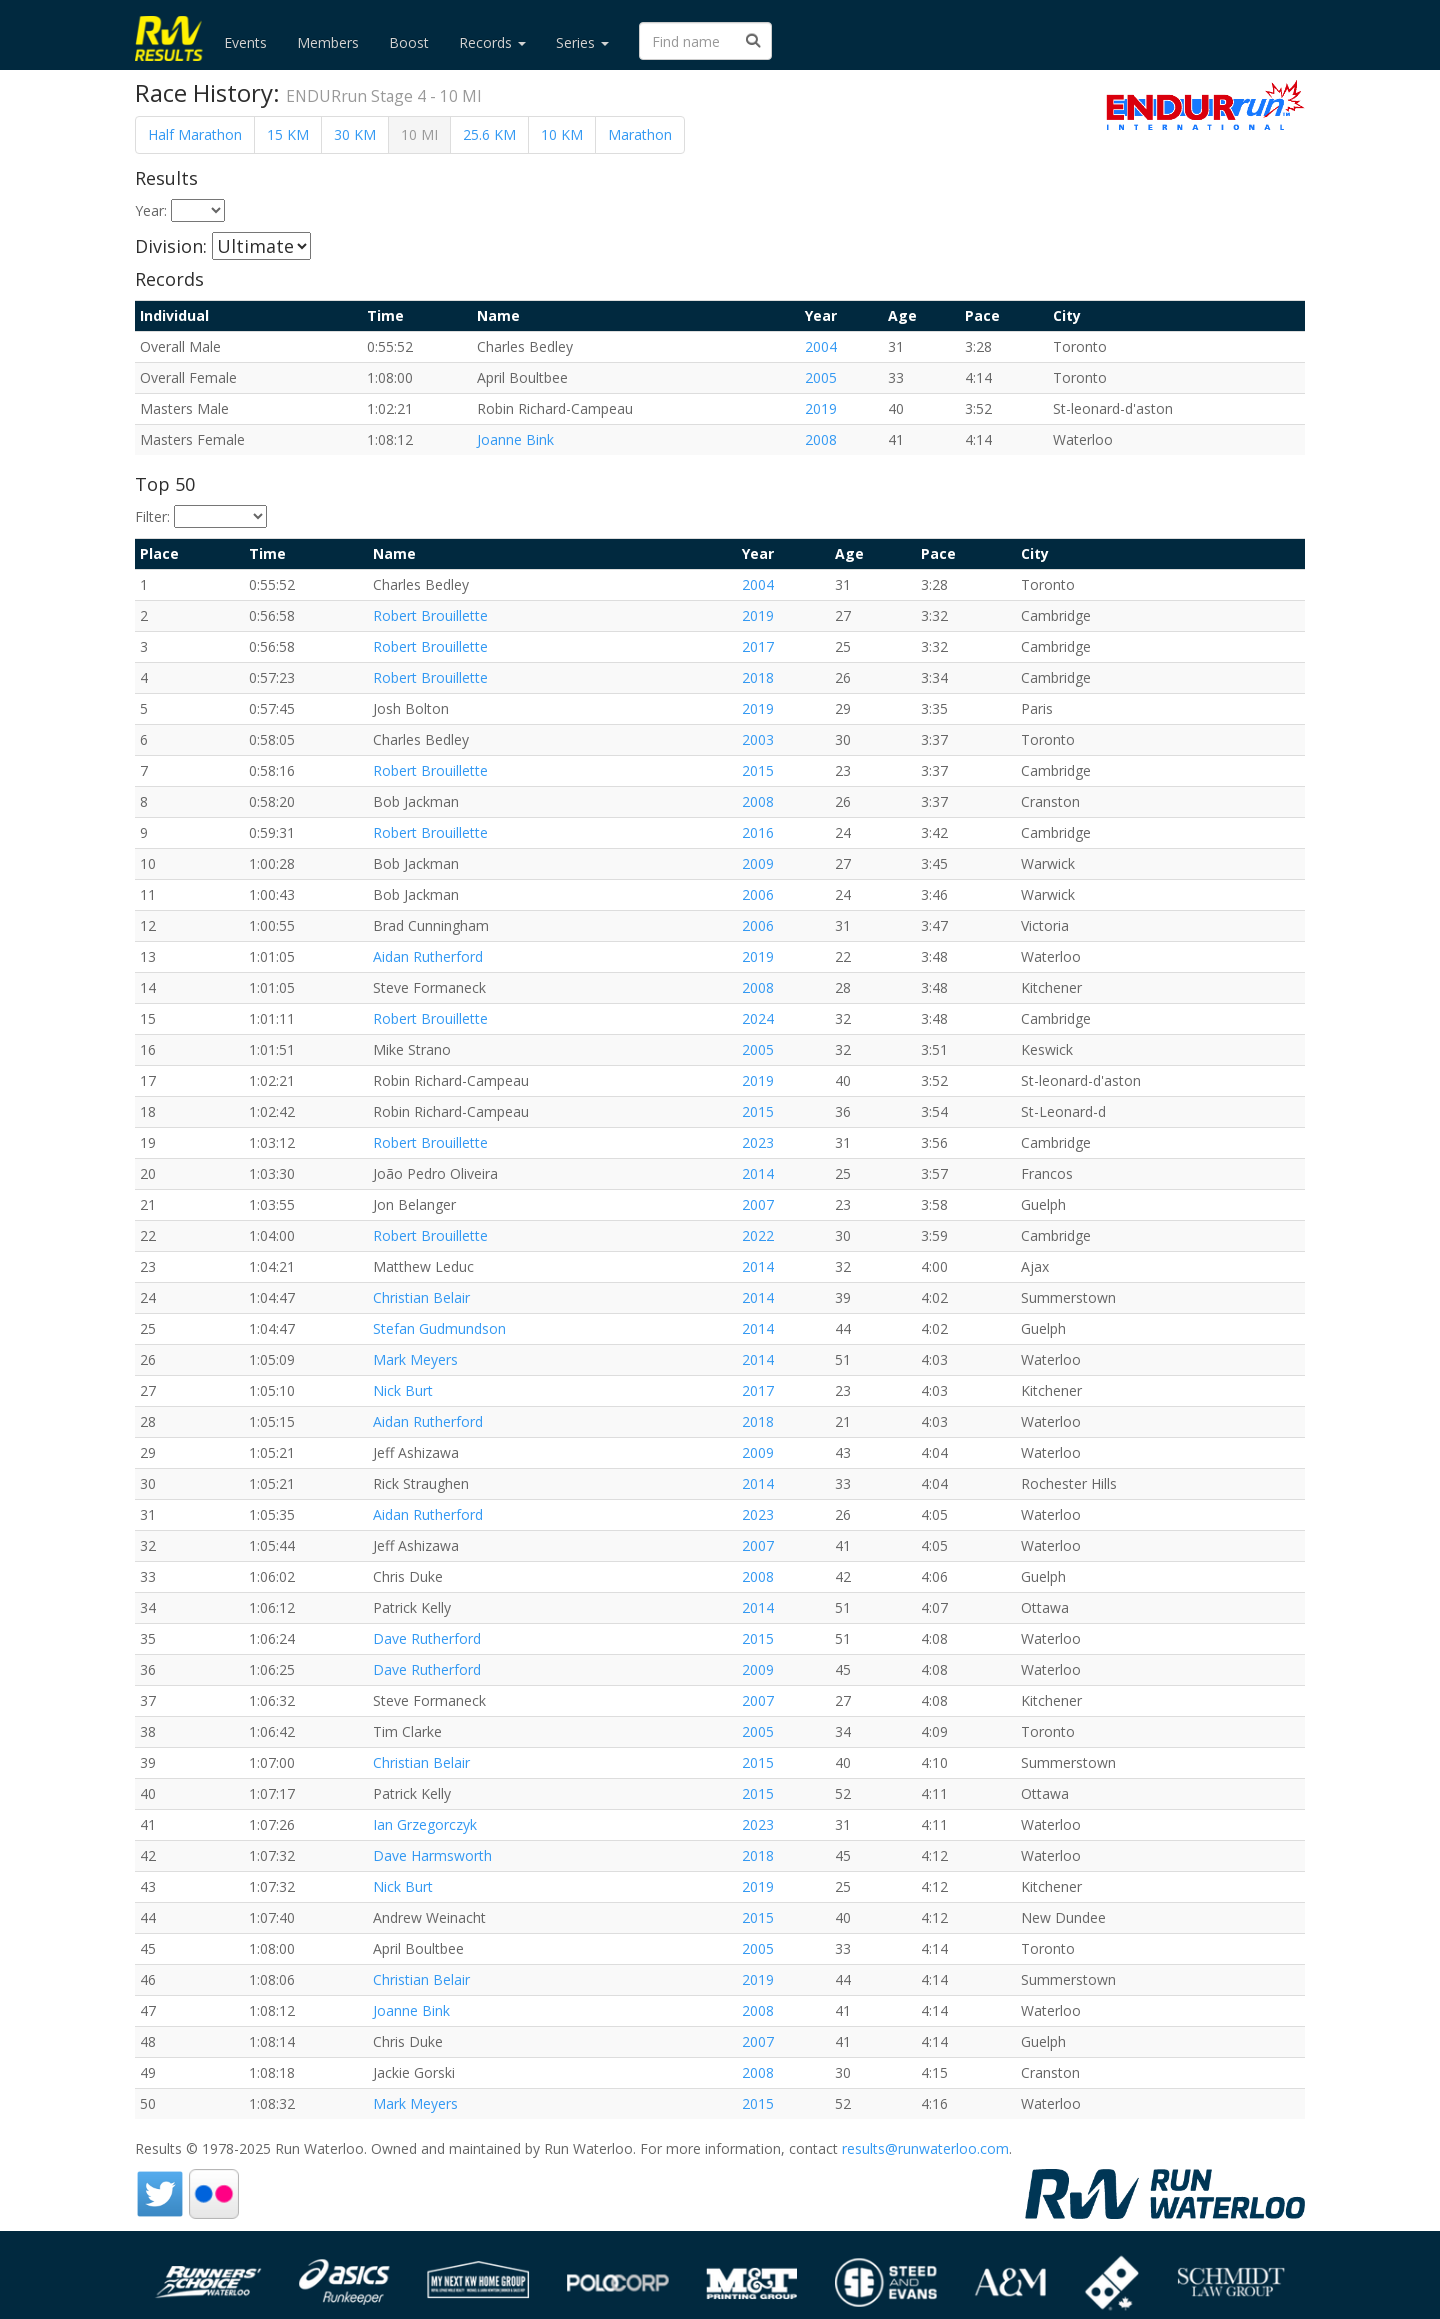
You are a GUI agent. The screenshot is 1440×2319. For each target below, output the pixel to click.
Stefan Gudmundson (439, 1328)
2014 (758, 1173)
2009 (758, 863)
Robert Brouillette (430, 615)
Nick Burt (403, 1390)
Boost (409, 42)
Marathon (640, 134)
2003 (758, 739)
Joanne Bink (515, 439)
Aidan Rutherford (428, 956)
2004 (821, 346)
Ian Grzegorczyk (425, 1824)
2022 (758, 1235)
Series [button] (582, 42)
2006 (758, 894)
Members (328, 42)
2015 (758, 770)
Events (245, 42)
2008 (821, 439)
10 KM (562, 134)
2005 (821, 377)
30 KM (355, 134)
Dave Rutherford (427, 1638)
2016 (758, 832)
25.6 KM (489, 134)
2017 (758, 646)
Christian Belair (421, 1297)
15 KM (288, 134)
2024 (758, 1018)
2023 (758, 1142)
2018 (758, 677)
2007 (758, 1204)
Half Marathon (195, 134)
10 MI (419, 134)
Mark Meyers (415, 1359)
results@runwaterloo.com (925, 2148)
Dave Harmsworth (432, 1855)
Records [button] (492, 42)
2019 (821, 408)
